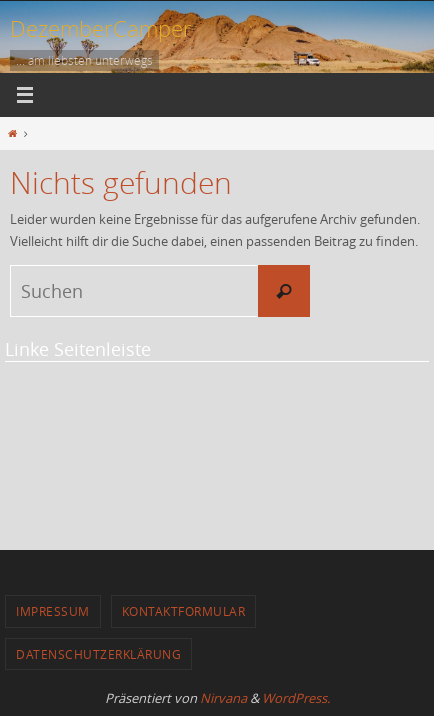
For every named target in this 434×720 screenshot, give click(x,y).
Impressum (53, 611)
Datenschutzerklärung (98, 654)
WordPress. (296, 698)
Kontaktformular (184, 611)
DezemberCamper (101, 28)
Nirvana (223, 698)
